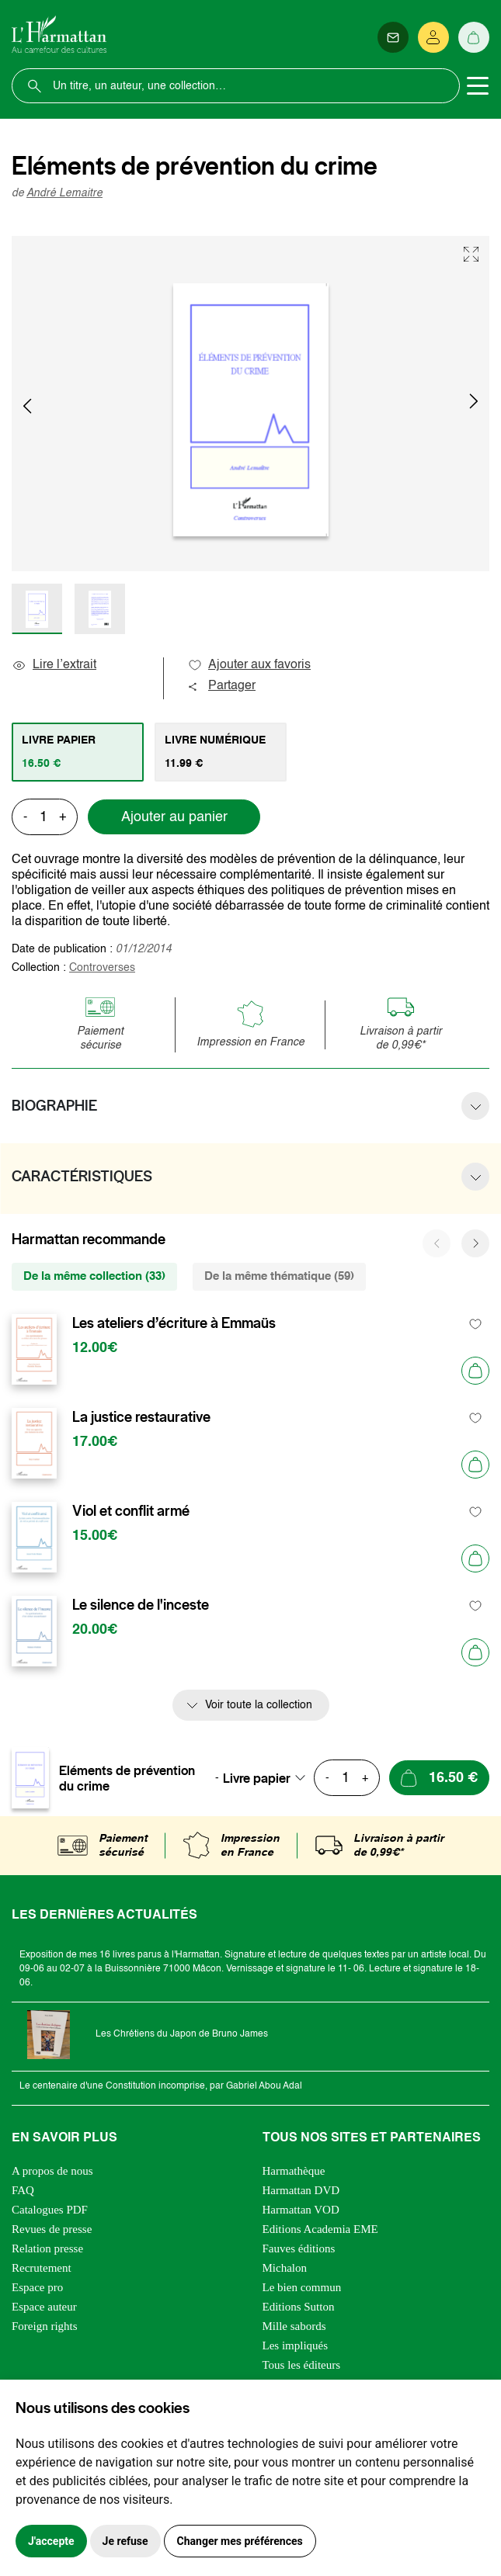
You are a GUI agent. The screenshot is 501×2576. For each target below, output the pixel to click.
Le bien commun (302, 2287)
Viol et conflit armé (131, 1511)
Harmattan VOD (301, 2209)
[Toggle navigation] (477, 86)
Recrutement (41, 2268)
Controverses (102, 967)
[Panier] (473, 37)
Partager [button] (221, 686)
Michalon (285, 2268)
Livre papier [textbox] (257, 1778)
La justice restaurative (141, 1417)
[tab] (78, 752)
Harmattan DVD (301, 2190)
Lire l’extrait (54, 665)
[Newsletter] (393, 37)
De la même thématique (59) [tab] (279, 1276)
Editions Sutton (299, 2306)
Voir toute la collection (258, 1705)
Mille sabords (294, 2326)
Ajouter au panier (174, 817)
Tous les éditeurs (302, 2365)
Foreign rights (45, 2326)
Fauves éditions (299, 2248)
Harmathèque (294, 2171)
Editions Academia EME (320, 2229)
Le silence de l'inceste (140, 1605)
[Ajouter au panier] (475, 1371)
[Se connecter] (433, 37)
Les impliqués (296, 2345)
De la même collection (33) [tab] (94, 1276)
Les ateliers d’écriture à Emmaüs (174, 1323)
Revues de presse (52, 2229)
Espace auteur (44, 2306)
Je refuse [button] (125, 2541)
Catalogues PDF (50, 2209)
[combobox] (269, 1778)
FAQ (23, 2190)
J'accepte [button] (51, 2541)
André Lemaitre (64, 193)
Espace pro (37, 2287)
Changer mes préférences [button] (240, 2541)
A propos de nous (52, 2171)
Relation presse (47, 2248)
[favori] (475, 1323)
